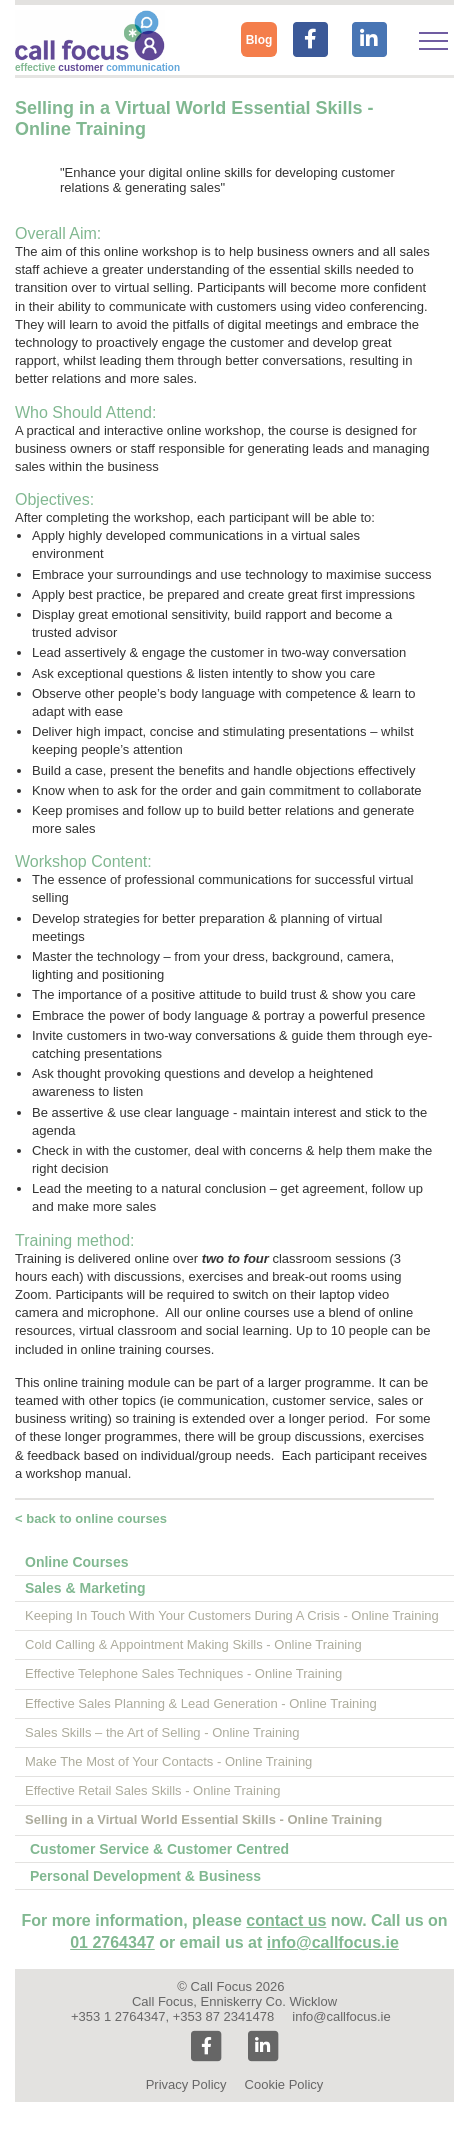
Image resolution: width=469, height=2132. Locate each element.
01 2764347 (112, 1942)
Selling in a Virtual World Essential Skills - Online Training (203, 1819)
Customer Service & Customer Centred (159, 1849)
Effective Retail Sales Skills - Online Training (153, 1790)
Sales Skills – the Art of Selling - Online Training (162, 1732)
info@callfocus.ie (333, 1942)
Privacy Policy (186, 2084)
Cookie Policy (284, 2084)
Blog (259, 40)
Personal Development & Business (145, 1876)
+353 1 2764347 (118, 2016)
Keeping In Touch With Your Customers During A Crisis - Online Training (232, 1615)
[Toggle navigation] (433, 41)
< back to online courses (91, 1518)
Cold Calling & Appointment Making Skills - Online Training (193, 1644)
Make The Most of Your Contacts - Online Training (168, 1761)
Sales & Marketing (85, 1588)
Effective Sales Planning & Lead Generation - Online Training (201, 1703)
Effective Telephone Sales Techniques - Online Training (183, 1673)
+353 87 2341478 (224, 2016)
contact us (286, 1920)
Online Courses (76, 1562)
